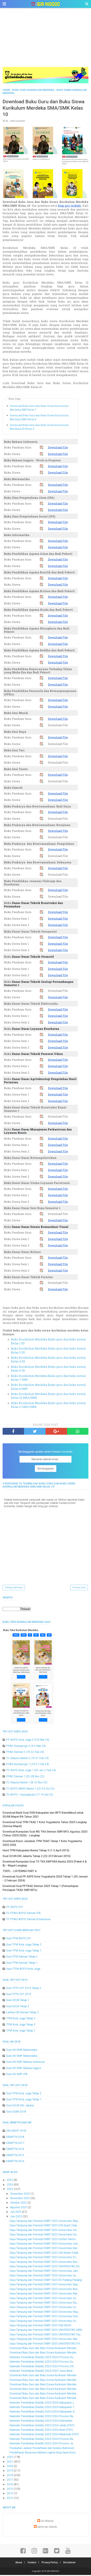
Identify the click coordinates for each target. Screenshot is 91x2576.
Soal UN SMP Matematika (21, 2057)
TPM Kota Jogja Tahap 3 (20, 2019)
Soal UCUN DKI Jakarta (20, 2106)
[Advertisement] (45, 41)
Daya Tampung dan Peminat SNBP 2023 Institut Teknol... (43, 2240)
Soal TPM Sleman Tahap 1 (22, 1963)
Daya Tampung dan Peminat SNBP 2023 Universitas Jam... (44, 2271)
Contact (31, 2563)
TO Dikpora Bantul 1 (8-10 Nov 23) (26, 1783)
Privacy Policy (50, 2563)
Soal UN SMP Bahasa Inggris (23, 2069)
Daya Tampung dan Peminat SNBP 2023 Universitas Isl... (43, 2276)
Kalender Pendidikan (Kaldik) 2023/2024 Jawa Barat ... (42, 2371)
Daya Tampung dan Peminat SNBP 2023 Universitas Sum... (44, 2317)
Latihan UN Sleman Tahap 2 (22, 2013)
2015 (10, 2490)
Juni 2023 (16, 2217)
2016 (10, 2485)
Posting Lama (79, 1588)
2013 (10, 2494)
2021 (10, 2462)
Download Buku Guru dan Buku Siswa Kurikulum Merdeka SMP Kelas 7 (39, 408)
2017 (10, 2480)
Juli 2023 (16, 2212)
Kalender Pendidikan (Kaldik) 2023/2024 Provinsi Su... (42, 2358)
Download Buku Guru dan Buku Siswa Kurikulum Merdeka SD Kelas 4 (39, 427)
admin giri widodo (47, 2527)
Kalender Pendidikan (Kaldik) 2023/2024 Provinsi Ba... (42, 2417)
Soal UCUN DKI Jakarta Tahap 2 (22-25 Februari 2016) (37, 1857)
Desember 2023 (20, 2194)
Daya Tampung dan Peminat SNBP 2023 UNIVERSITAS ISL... (45, 2267)
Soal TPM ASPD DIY (18, 1939)
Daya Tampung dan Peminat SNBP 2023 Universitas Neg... (44, 2222)
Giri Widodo (47, 2522)
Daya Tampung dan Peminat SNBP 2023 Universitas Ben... (44, 2262)
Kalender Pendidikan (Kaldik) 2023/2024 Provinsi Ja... (41, 2444)
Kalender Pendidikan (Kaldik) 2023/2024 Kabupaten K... (42, 2412)
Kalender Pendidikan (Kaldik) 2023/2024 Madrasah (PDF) (44, 2435)
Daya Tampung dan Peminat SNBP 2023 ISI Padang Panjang (45, 2281)
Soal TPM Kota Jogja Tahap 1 (23, 1951)
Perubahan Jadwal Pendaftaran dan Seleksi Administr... (42, 2449)
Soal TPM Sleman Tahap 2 (22, 1957)
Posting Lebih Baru (14, 1588)
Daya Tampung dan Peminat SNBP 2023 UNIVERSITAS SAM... (46, 2330)
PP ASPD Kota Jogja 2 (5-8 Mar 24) (27, 1740)
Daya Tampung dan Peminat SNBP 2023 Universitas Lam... (44, 2244)
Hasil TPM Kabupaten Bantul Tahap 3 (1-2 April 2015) (36, 1851)
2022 (10, 2458)
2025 (10, 2181)
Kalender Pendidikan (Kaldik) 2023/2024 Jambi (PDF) (41, 2426)
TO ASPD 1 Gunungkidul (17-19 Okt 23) (29, 1795)
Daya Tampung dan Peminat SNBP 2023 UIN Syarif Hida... (43, 2226)
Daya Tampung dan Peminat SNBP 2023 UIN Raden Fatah (43, 2253)
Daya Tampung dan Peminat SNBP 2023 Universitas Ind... (43, 2231)
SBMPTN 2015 (15, 2156)
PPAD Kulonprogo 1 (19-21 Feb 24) (27, 1765)
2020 (10, 2467)
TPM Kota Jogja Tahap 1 (20, 2031)
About (17, 2563)
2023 (10, 2190)
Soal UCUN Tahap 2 (17, 2007)
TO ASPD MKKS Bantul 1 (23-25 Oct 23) (30, 1789)
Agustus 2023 (19, 2208)
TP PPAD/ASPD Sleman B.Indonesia (28, 1920)
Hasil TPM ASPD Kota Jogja (23, 1969)
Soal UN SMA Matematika (21, 2050)
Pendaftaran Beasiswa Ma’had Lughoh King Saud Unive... (43, 2453)
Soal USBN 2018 (16, 2112)
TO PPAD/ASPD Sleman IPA (23, 1914)
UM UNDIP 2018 (16, 2131)
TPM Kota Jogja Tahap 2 (20, 2025)
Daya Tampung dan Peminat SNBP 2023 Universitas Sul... (43, 2235)
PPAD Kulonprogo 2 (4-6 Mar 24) (26, 1747)
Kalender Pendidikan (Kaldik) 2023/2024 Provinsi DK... (42, 2367)
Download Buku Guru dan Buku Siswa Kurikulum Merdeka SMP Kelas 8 (39, 418)
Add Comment (17, 122)
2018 (10, 2476)
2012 (10, 2499)
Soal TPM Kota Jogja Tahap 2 (23, 1945)
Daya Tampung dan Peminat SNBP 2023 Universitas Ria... (43, 2303)
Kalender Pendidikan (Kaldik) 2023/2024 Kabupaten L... (42, 2403)
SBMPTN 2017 (15, 2144)
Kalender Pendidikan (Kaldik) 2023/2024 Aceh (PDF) (41, 2430)
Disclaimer (71, 2563)
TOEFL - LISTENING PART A (20, 1872)
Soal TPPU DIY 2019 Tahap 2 (23, 1989)
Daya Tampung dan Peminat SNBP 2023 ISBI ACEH (40, 2326)
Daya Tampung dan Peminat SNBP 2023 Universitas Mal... (44, 2340)
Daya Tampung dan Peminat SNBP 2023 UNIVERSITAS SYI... (45, 2344)
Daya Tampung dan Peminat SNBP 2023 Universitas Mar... (44, 2294)
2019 (10, 2471)
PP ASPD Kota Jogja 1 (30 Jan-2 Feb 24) (31, 1771)
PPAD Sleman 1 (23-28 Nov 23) (25, 1777)
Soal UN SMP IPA (16, 2075)
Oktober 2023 (18, 2203)
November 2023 (20, 2199)
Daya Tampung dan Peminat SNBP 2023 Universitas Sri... (43, 2258)
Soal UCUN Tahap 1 (17, 2001)
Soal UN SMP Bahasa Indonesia (25, 2063)
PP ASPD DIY (14, 1908)
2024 (10, 2185)
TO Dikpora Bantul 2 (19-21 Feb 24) (27, 1759)
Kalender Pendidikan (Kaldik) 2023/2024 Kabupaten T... (42, 2408)
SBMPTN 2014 (15, 2162)
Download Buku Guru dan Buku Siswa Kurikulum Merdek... (43, 2349)
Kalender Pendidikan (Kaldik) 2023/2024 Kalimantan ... (42, 2421)
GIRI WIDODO (53, 2572)
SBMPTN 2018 (15, 2137)
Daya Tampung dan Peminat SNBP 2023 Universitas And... (44, 2290)
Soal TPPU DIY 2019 (18, 1995)
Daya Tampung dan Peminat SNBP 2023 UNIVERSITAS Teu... (45, 2335)
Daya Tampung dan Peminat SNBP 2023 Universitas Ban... (44, 2249)
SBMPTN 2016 (15, 2150)
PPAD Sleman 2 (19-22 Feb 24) (25, 1753)
